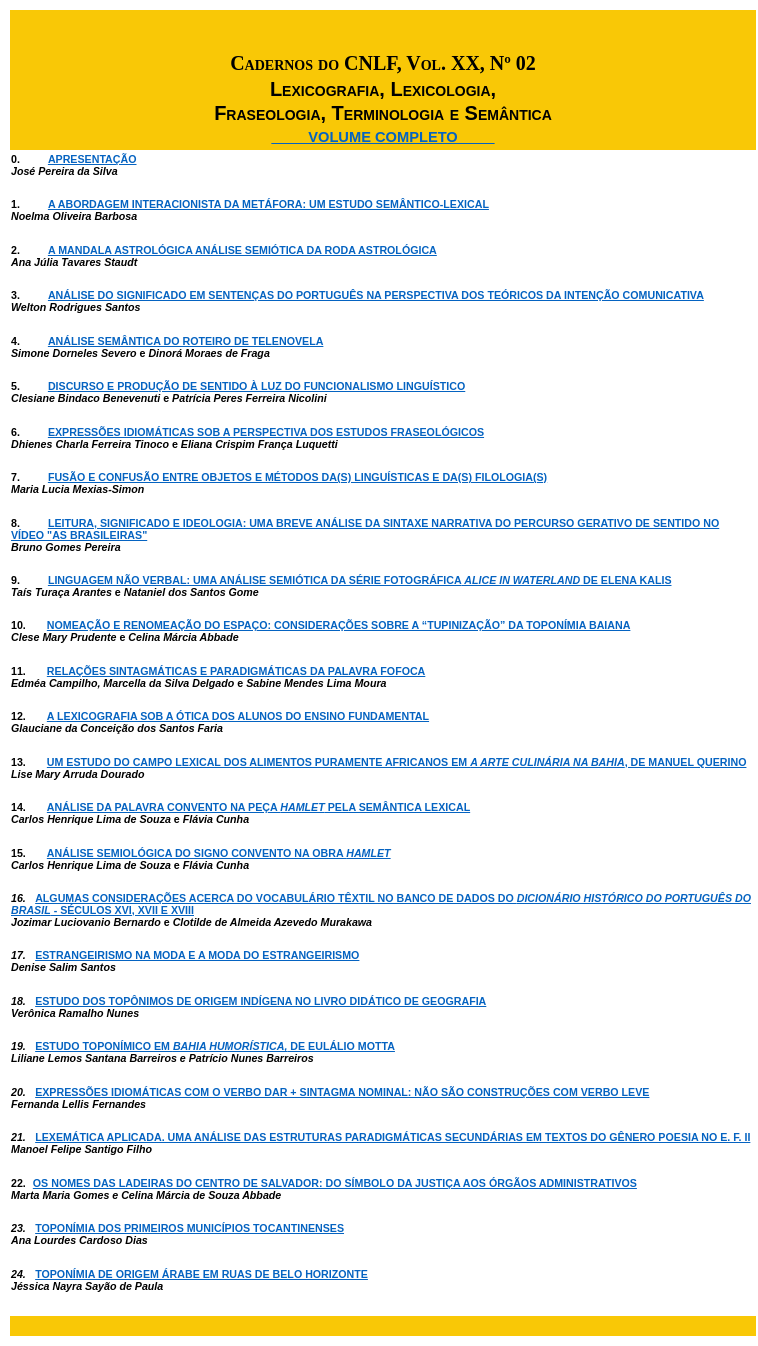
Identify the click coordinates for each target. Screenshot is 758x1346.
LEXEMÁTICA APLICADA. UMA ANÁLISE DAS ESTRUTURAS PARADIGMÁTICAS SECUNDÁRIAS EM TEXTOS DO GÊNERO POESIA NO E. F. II (392, 1137)
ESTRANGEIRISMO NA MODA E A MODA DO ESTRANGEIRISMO (197, 955)
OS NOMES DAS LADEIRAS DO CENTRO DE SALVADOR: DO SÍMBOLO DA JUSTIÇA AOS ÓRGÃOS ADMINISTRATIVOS (335, 1183)
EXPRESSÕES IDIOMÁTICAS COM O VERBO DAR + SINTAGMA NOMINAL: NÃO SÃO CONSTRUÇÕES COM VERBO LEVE (342, 1092)
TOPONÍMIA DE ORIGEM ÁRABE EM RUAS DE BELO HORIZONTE (201, 1274)
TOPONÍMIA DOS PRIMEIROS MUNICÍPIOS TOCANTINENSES (189, 1228)
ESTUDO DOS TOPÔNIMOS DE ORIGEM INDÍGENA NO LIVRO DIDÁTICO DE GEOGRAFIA (260, 1001)
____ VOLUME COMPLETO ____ (383, 137)
